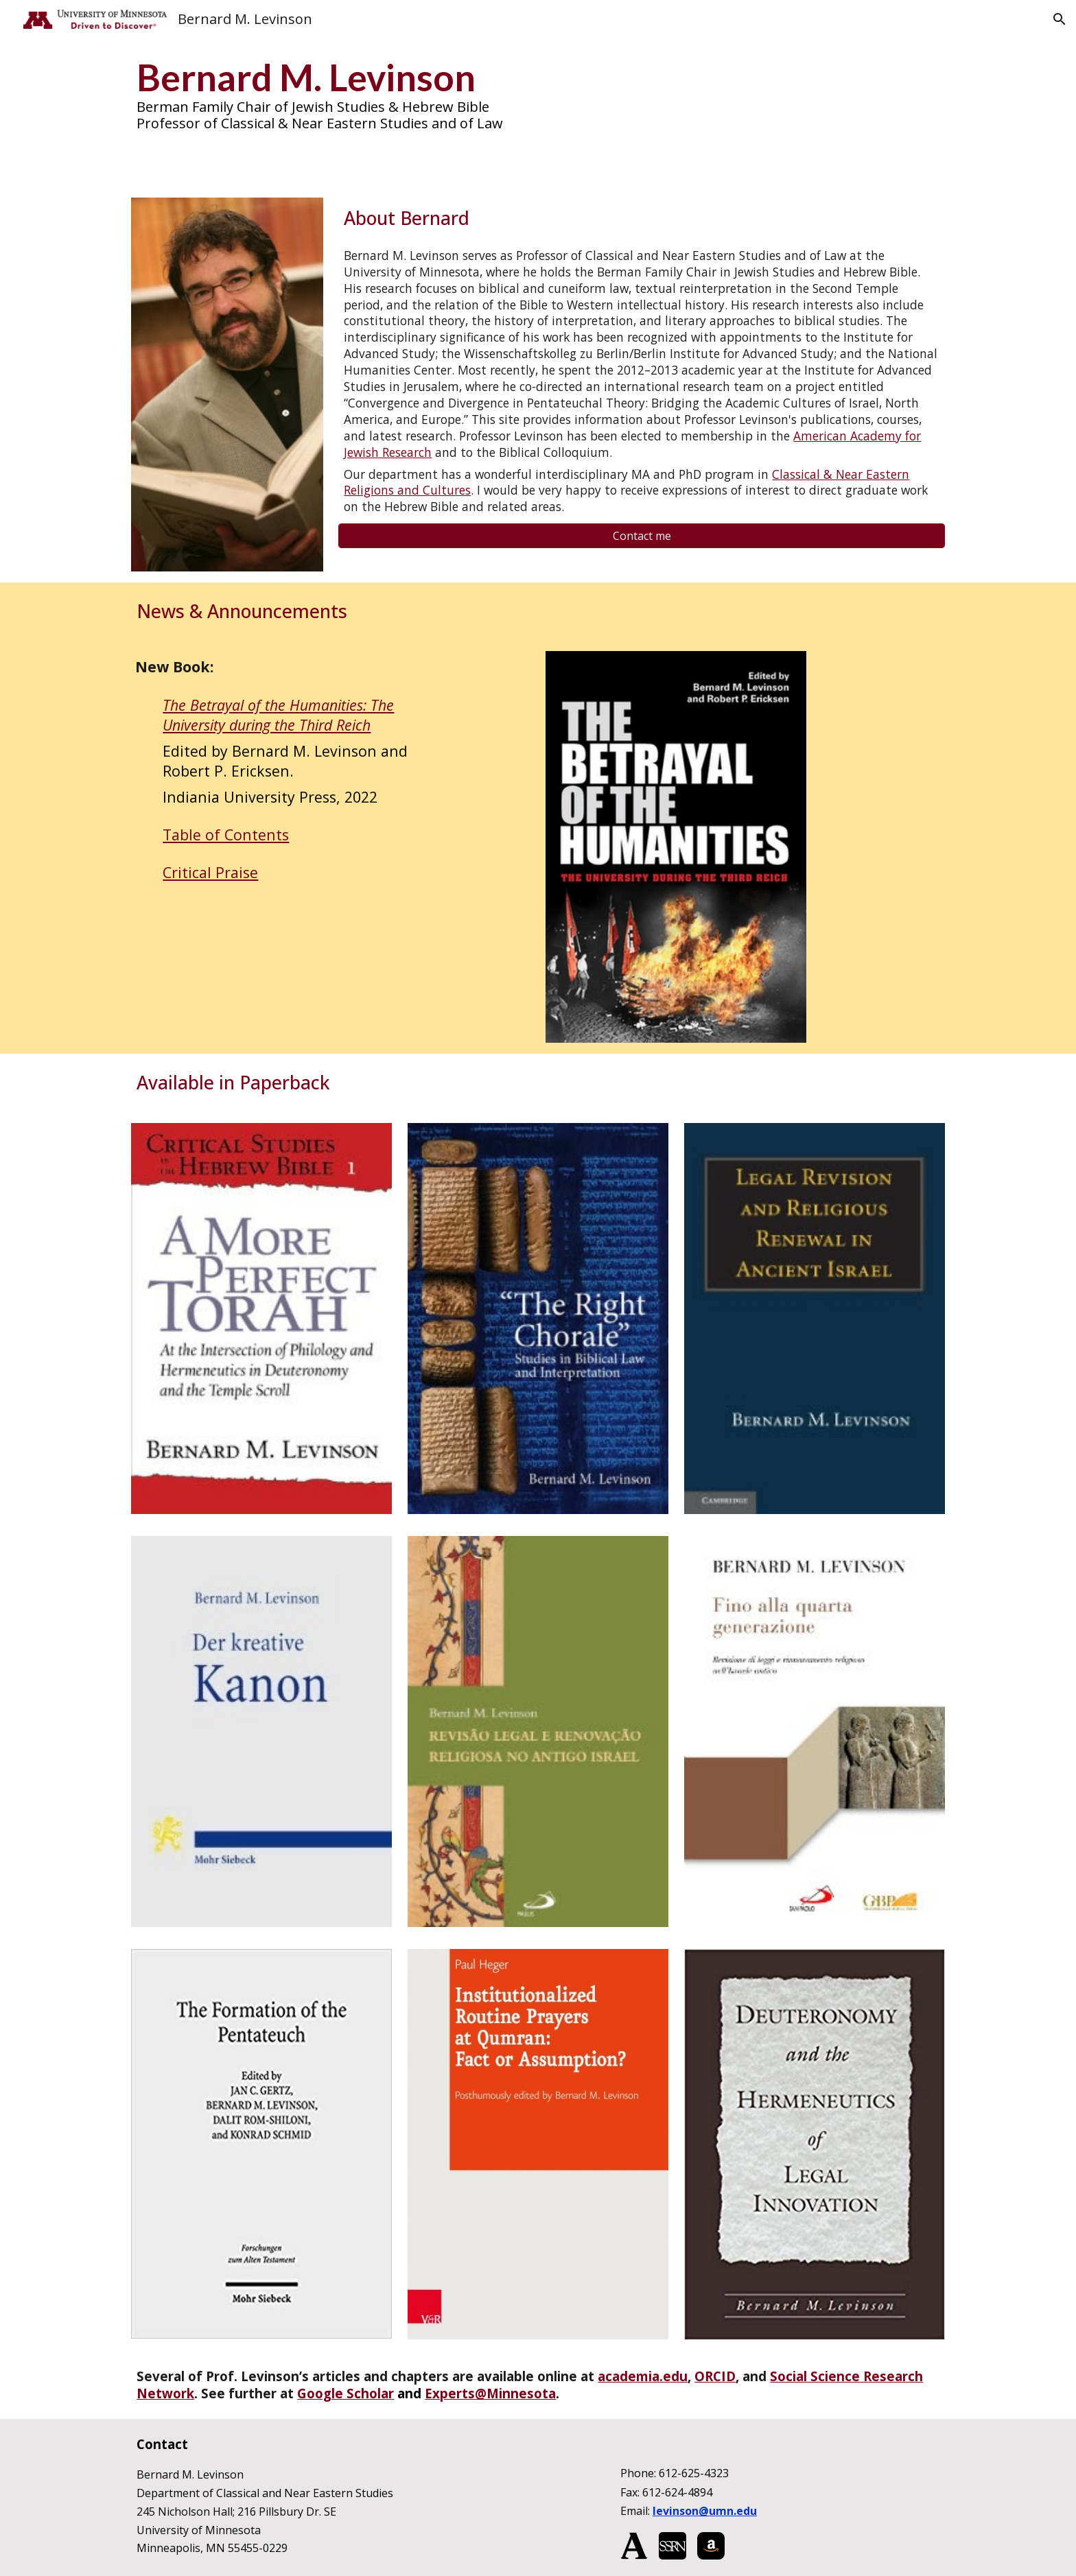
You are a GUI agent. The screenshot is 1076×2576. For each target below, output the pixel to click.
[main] (537, 93)
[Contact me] (641, 535)
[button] (1059, 19)
